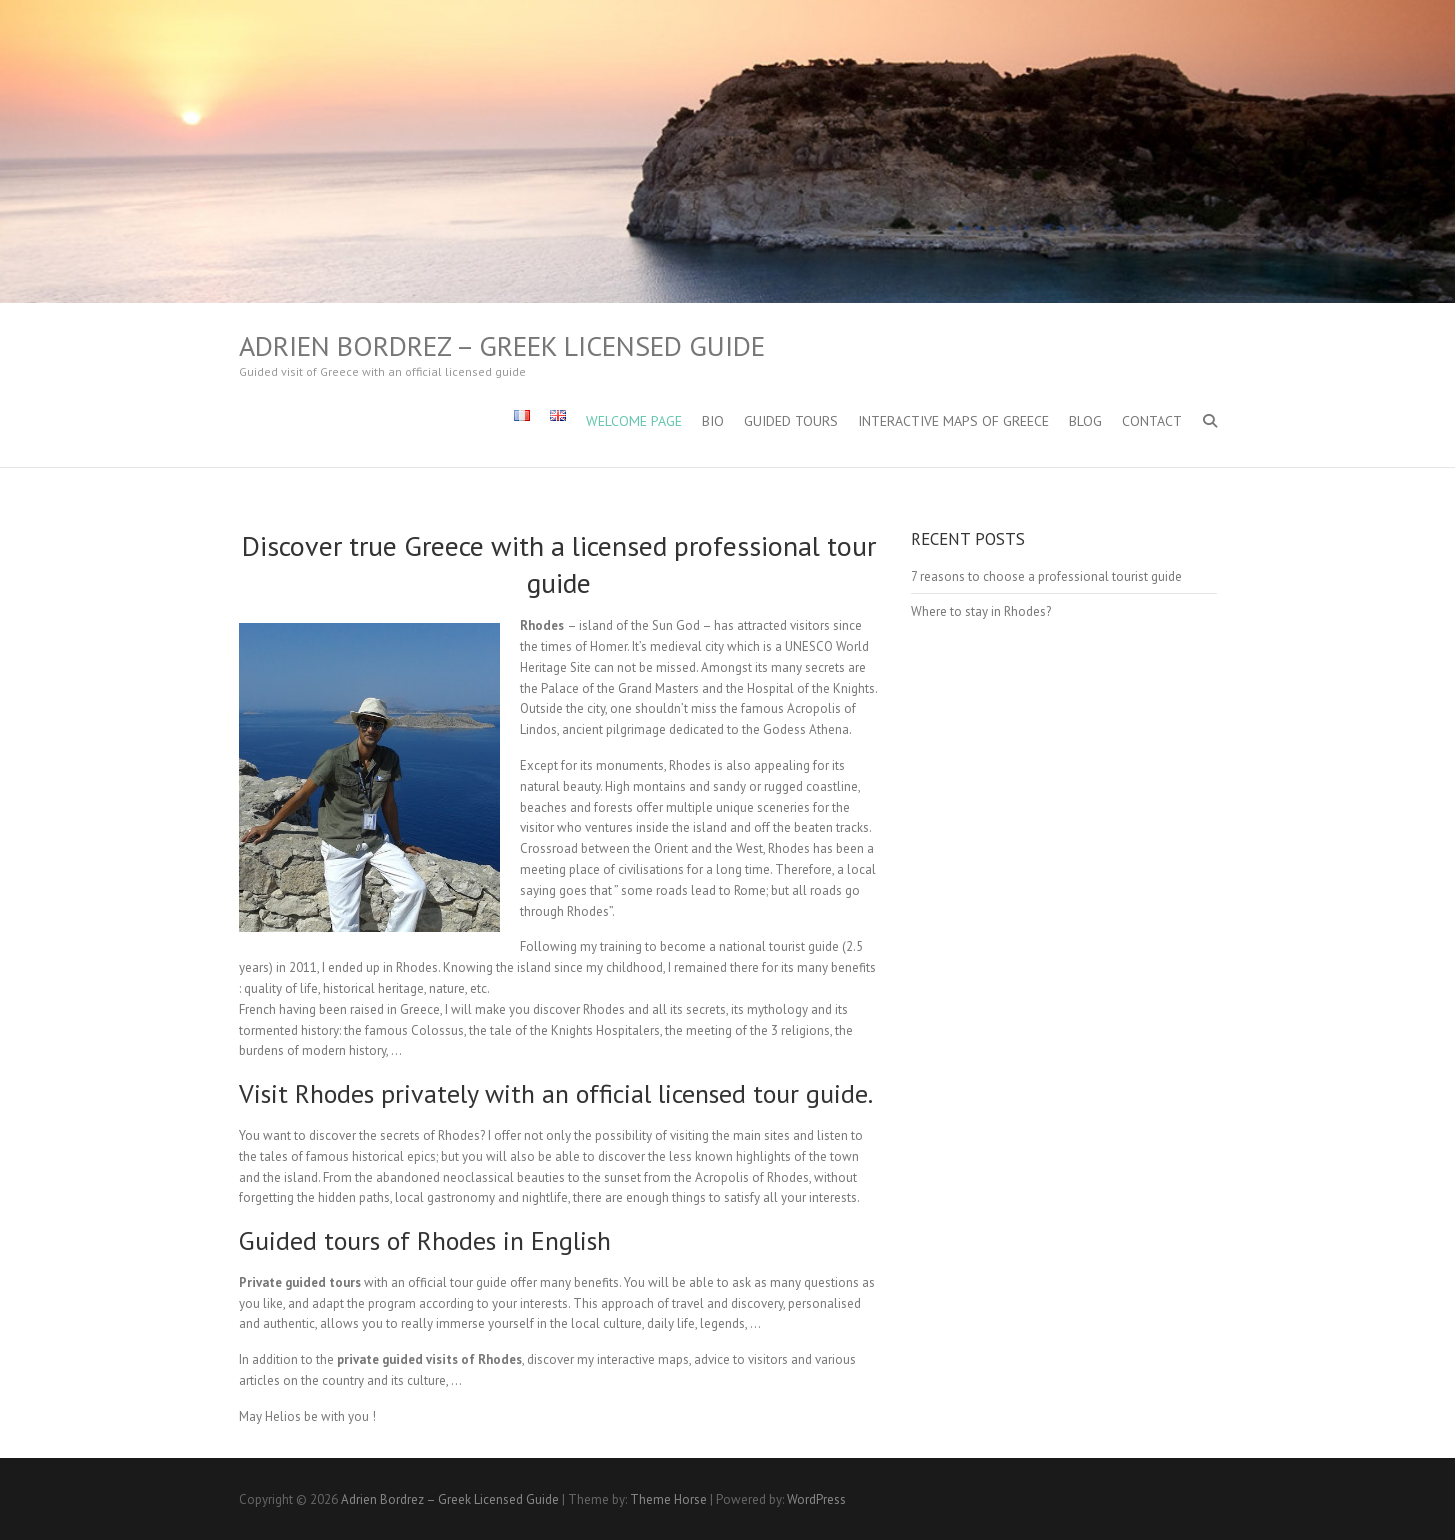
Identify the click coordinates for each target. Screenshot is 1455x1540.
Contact (1152, 421)
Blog (1085, 421)
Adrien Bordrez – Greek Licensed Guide (502, 346)
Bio (713, 421)
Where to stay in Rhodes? (981, 611)
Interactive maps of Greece (953, 421)
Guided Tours (791, 421)
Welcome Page (634, 421)
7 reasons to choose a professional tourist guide (1046, 576)
